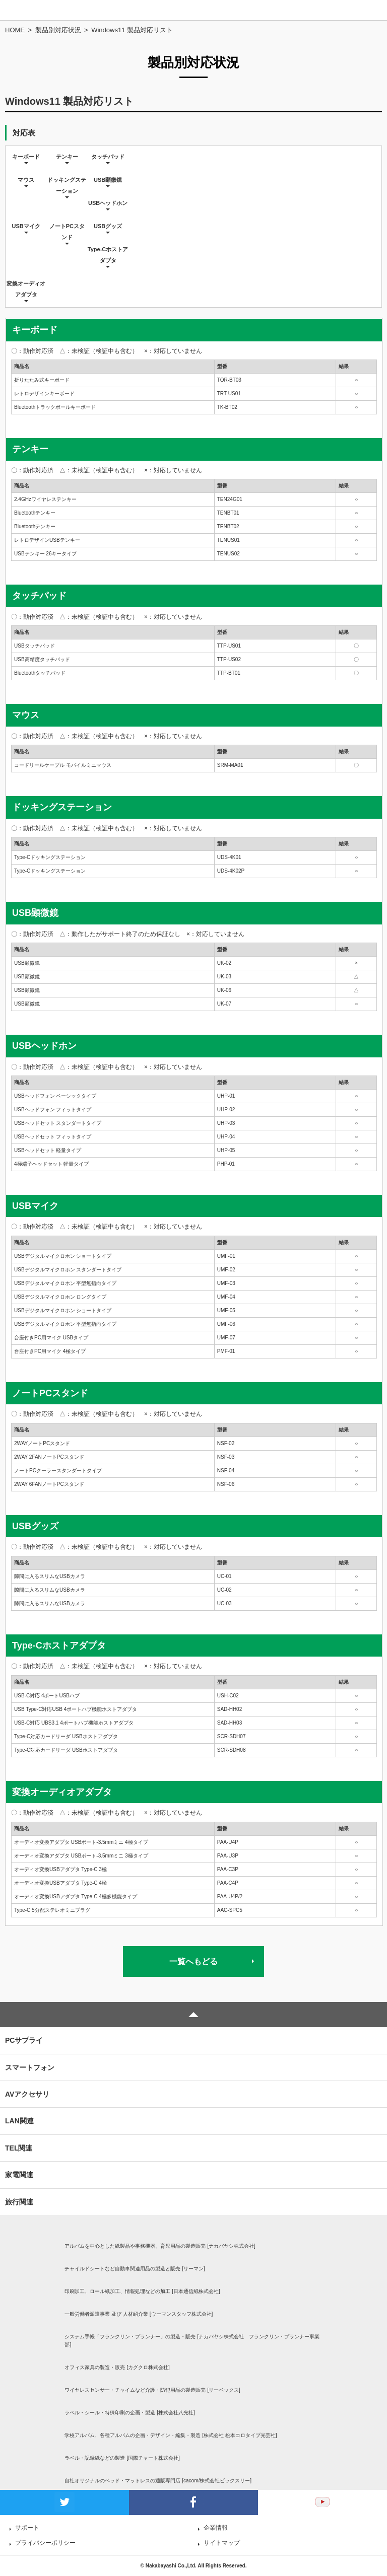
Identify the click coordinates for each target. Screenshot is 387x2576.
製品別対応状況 (58, 30)
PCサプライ (24, 2040)
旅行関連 (19, 2202)
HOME (15, 30)
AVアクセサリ (27, 2094)
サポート (27, 2527)
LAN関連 (19, 2121)
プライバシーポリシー (45, 2542)
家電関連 (19, 2175)
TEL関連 (18, 2148)
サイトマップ (222, 2542)
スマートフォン (29, 2067)
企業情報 (216, 2527)
